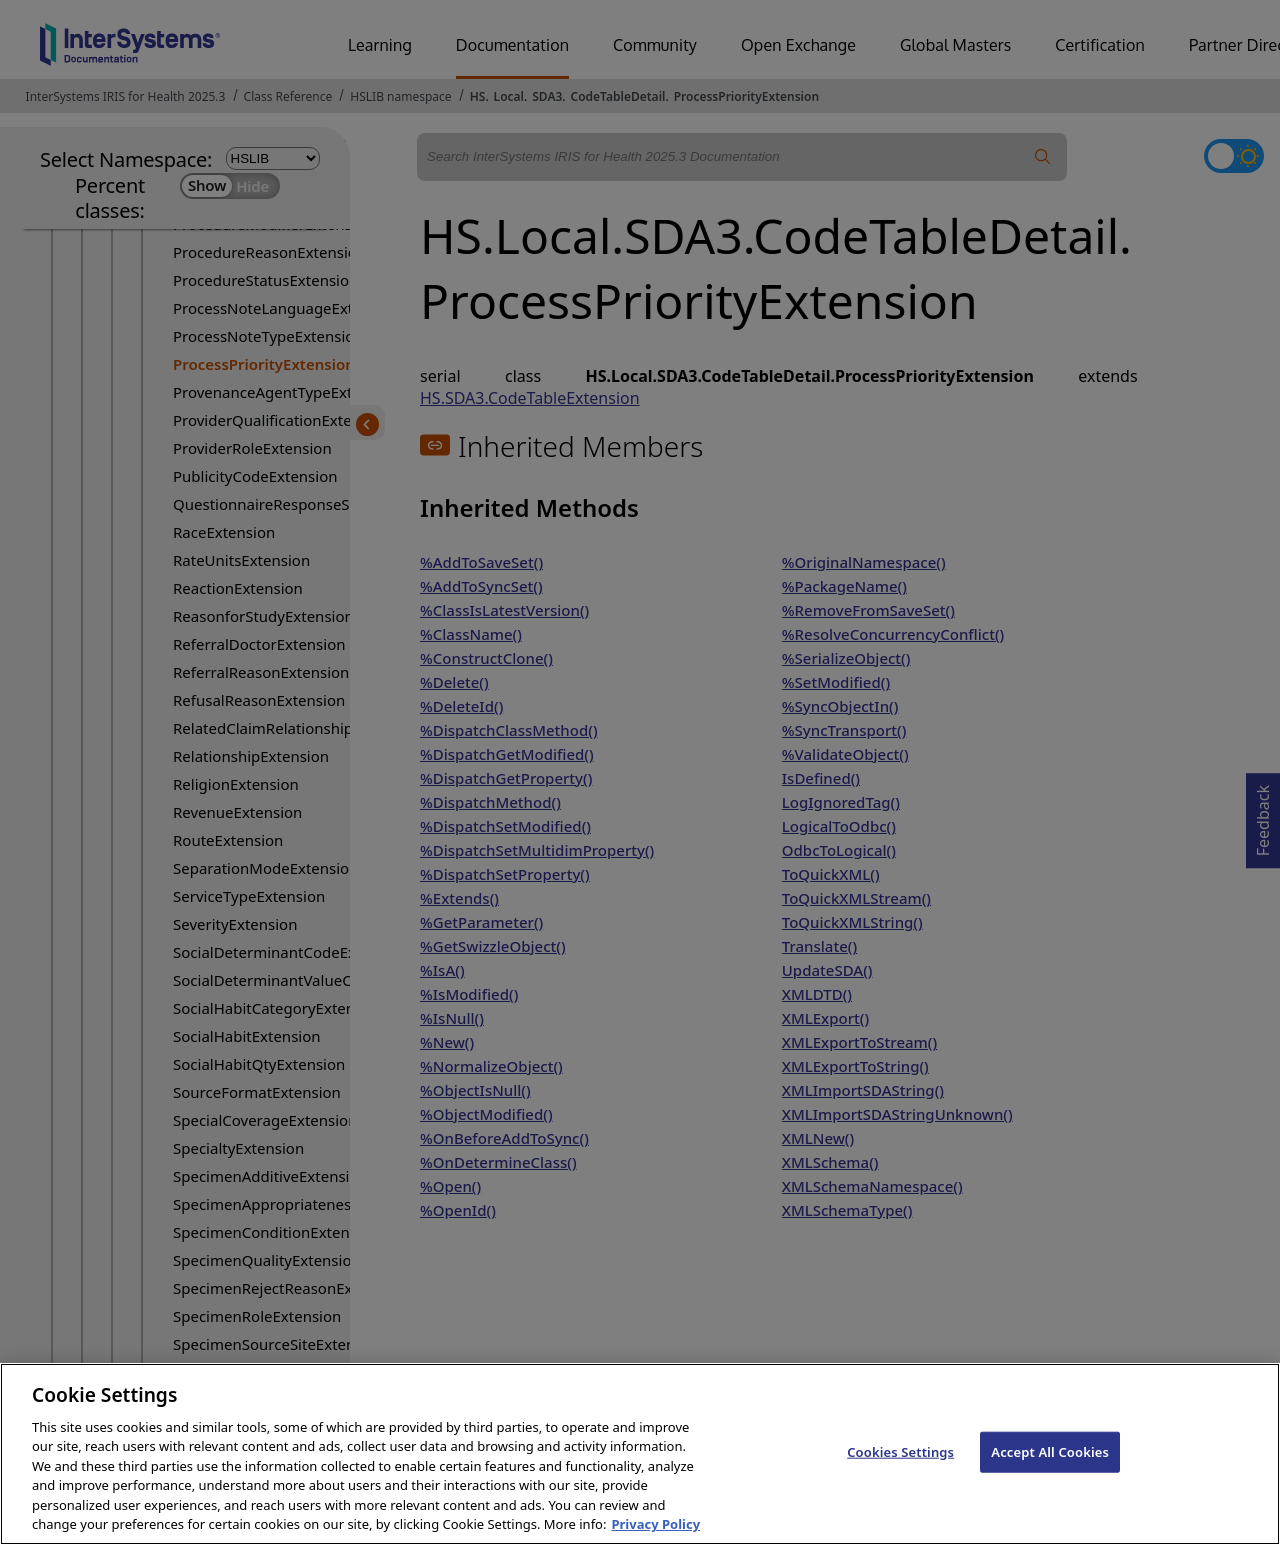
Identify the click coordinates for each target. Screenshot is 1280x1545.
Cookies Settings (900, 1469)
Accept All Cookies (1050, 1469)
